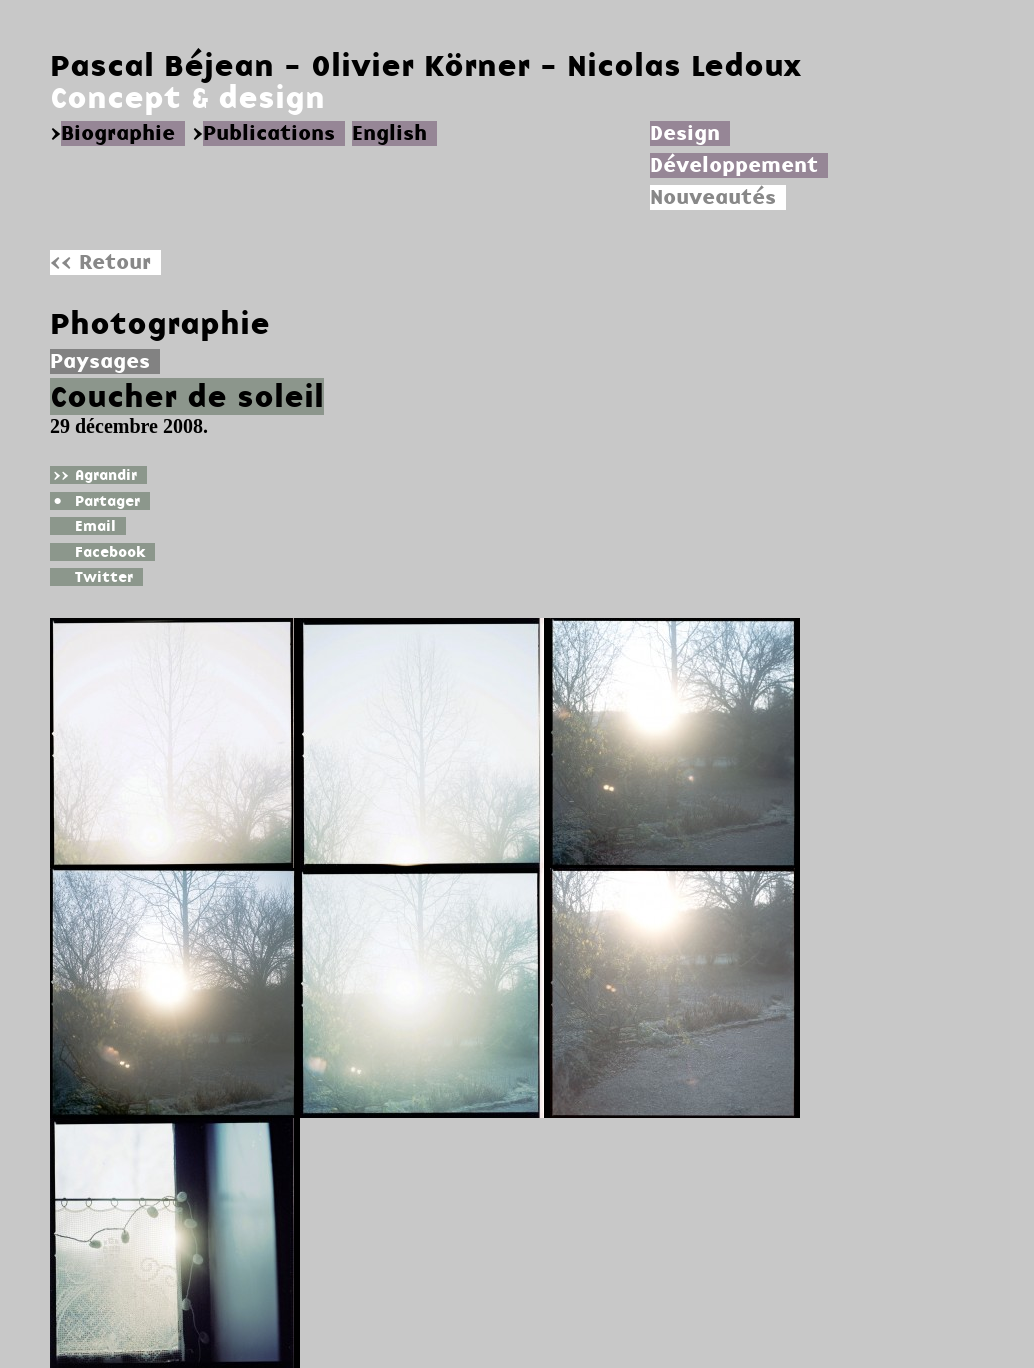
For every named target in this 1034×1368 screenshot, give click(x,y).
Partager (95, 501)
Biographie (118, 133)
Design (685, 133)
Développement (734, 165)
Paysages (100, 361)
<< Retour (100, 262)
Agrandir (93, 475)
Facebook (97, 552)
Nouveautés (713, 197)
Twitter (91, 577)
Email (83, 526)
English (389, 133)
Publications (269, 133)
